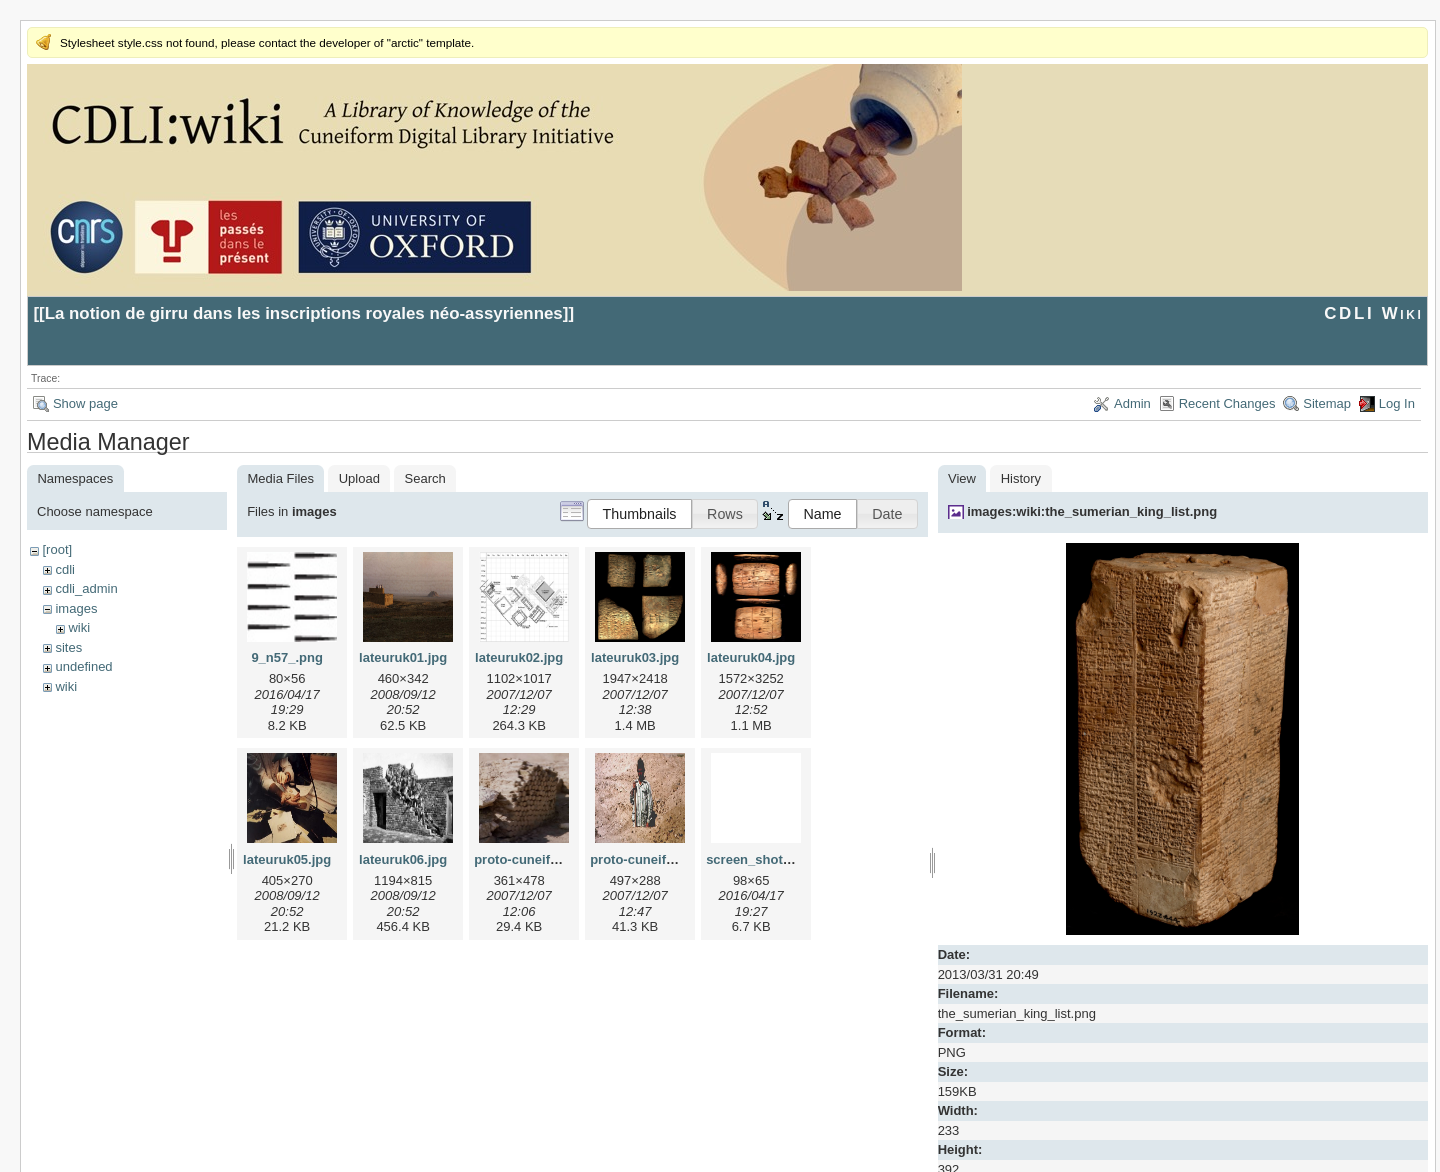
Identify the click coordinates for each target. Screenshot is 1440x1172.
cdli (65, 569)
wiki (79, 627)
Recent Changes (1227, 403)
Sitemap (1327, 403)
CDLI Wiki (1373, 313)
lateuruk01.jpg (403, 657)
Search (425, 478)
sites (68, 647)
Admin (1132, 403)
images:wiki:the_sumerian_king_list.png (1092, 511)
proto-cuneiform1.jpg (539, 859)
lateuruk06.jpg (403, 859)
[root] (57, 549)
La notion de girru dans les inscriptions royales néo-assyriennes (304, 313)
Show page (85, 403)
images (76, 608)
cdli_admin (86, 588)
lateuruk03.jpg (635, 657)
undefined (83, 666)
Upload (359, 478)
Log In (1397, 403)
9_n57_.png (287, 657)
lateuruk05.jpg (287, 859)
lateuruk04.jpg (751, 657)
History (1021, 478)
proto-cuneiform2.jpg (655, 859)
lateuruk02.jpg (519, 657)
